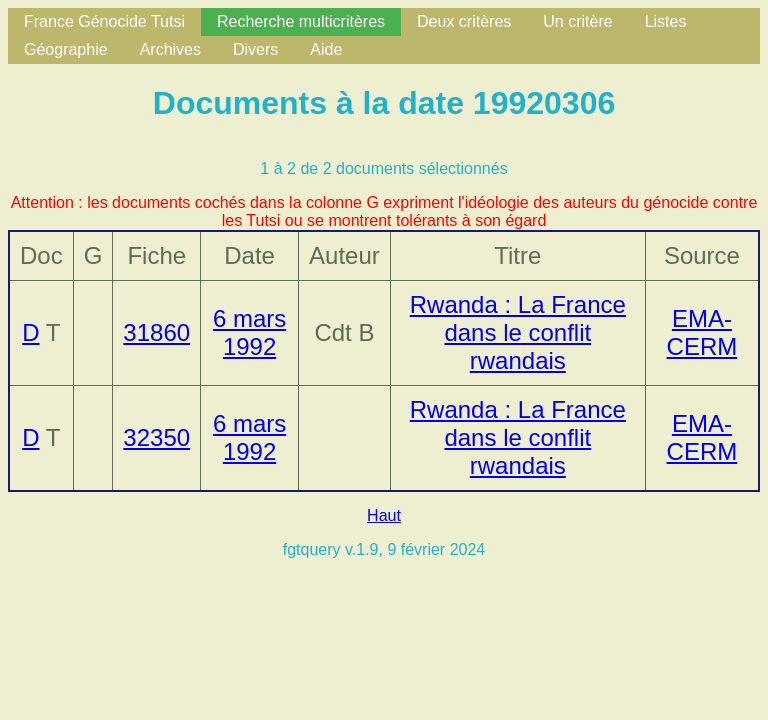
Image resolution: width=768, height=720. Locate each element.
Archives (170, 49)
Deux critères (464, 21)
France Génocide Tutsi (104, 21)
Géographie (66, 49)
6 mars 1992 (249, 332)
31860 (156, 332)
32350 (156, 437)
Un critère (577, 21)
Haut (384, 515)
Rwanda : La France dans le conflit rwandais (518, 332)
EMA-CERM (702, 332)
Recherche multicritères (301, 21)
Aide (326, 49)
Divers (255, 49)
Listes (666, 21)
